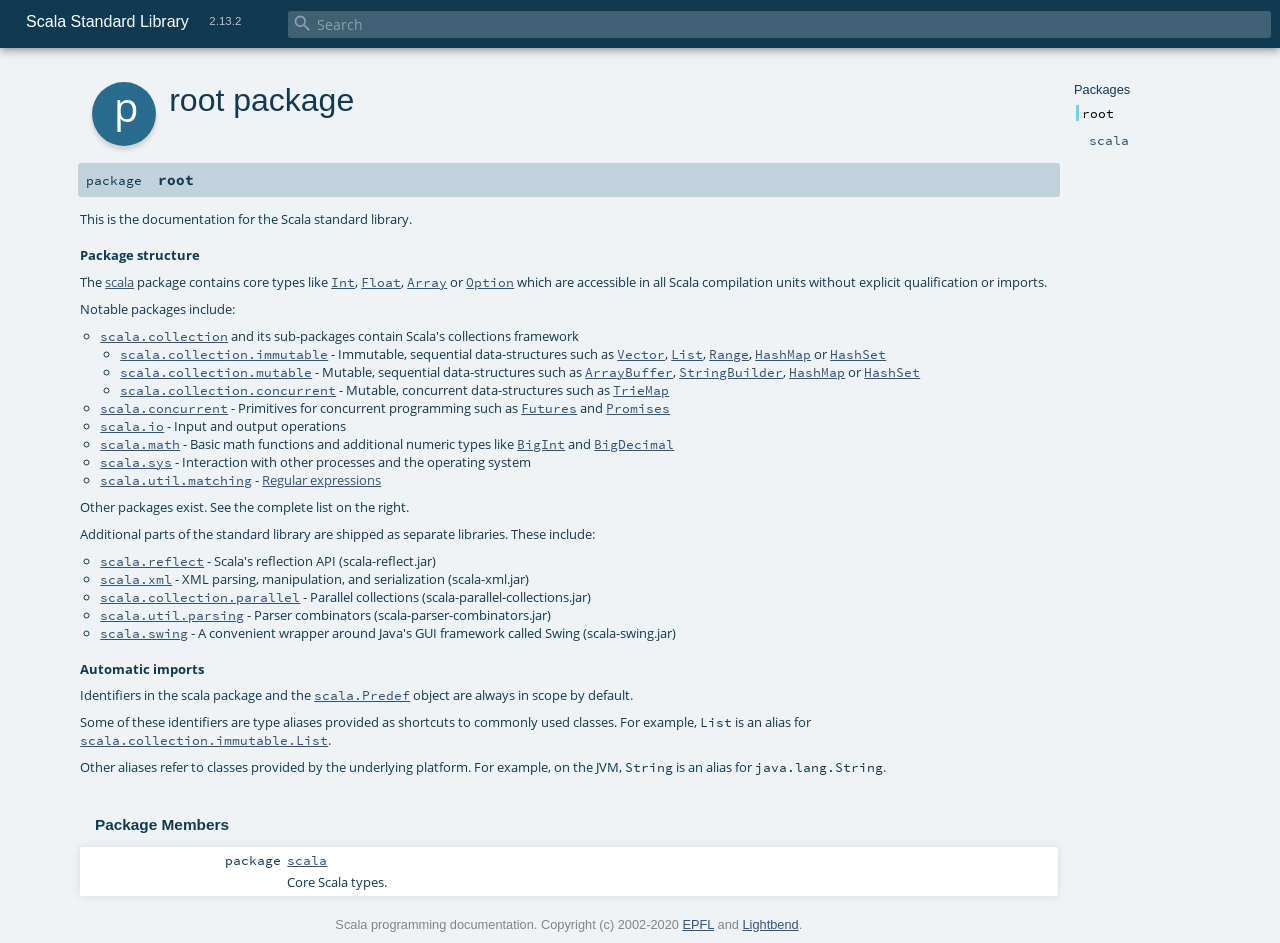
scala (119, 282)
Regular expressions (321, 480)
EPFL (698, 924)
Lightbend (770, 924)
